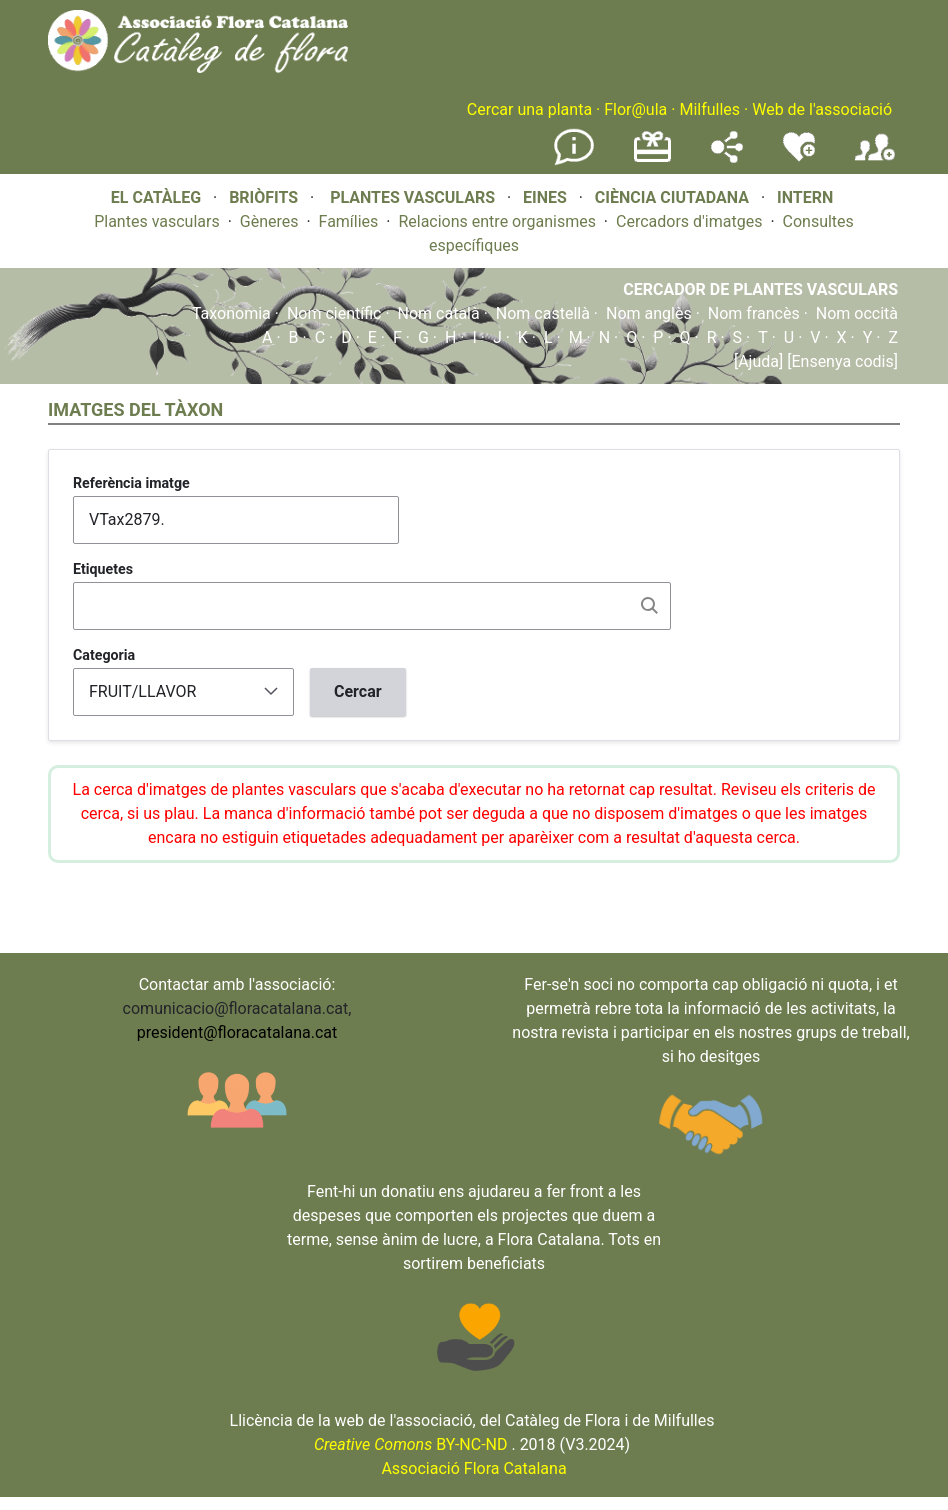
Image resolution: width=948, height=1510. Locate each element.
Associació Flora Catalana (473, 1468)
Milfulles (709, 109)
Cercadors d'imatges (689, 221)
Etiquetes (103, 569)
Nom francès (754, 313)
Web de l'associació (822, 109)
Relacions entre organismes (497, 221)
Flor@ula (635, 109)
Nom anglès (649, 313)
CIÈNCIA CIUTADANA (672, 197)
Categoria (104, 655)
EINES (545, 197)
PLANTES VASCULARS (412, 197)
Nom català (439, 313)
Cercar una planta (529, 109)
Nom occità (857, 313)
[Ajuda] (758, 361)
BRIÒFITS (265, 197)
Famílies (349, 221)
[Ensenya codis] (840, 361)
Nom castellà (543, 313)
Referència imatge (131, 483)
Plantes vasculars (157, 221)
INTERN (805, 197)
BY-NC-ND (411, 1444)
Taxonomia (231, 313)
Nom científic (334, 313)
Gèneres (269, 221)
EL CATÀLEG (156, 197)
